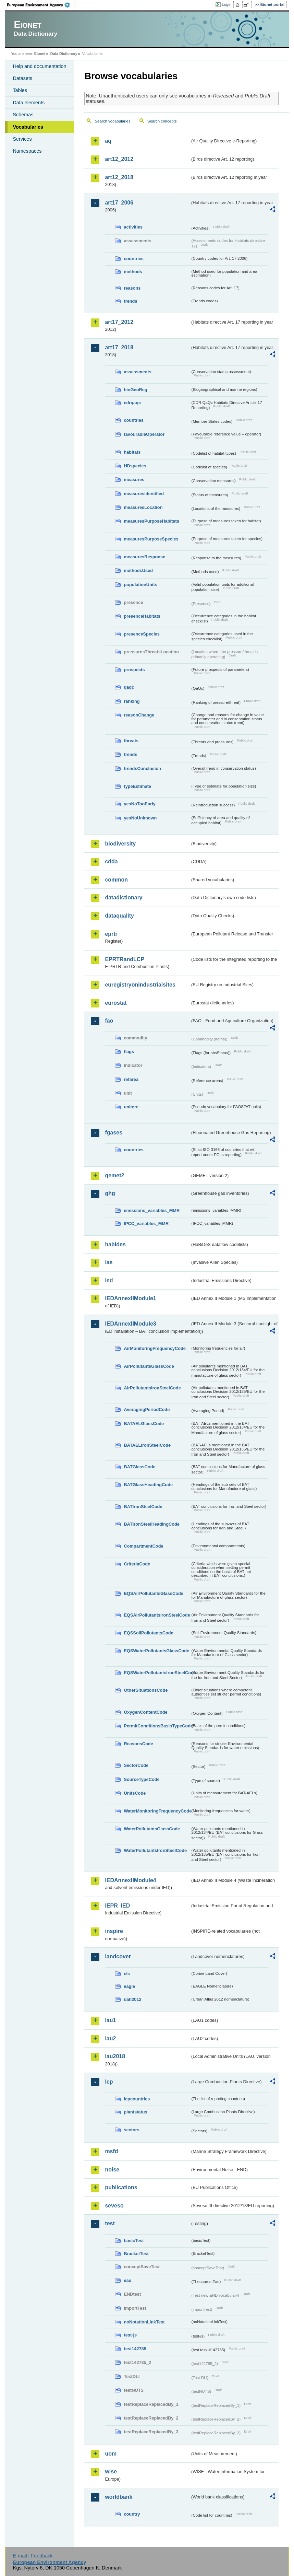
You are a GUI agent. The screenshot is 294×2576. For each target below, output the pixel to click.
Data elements (29, 102)
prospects (134, 669)
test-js (130, 2335)
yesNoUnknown (140, 817)
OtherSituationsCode (146, 1690)
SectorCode (136, 1765)
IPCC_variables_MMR (146, 1223)
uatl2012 (132, 1999)
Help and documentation (39, 66)
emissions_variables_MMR (152, 1210)
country (132, 2514)
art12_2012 (119, 159)
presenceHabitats (142, 616)
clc (127, 1973)
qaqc (129, 687)
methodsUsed (138, 570)
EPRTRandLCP (124, 959)
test (109, 2223)
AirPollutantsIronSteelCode (152, 1387)
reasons (132, 288)
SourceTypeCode (141, 1779)
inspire (114, 1931)
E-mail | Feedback (33, 2555)
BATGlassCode (139, 1466)
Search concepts (162, 121)
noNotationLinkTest (144, 2321)
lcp (109, 2082)
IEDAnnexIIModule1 (130, 1298)
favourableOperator (144, 434)
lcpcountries (137, 2098)
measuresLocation (143, 507)
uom (111, 2454)
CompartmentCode (143, 1546)
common (116, 880)
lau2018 (115, 2056)
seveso (114, 2205)
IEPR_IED (117, 1906)
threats (131, 740)
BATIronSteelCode (143, 1506)
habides (115, 1244)
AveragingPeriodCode (147, 1409)
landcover (118, 1956)
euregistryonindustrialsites (140, 985)
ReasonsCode (138, 1743)
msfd (111, 2151)
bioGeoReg (135, 389)
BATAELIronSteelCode (147, 1445)
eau (127, 2280)
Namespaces (27, 151)
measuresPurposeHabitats (151, 521)
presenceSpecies (142, 634)
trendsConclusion (142, 768)
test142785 (135, 2348)
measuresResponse (144, 556)
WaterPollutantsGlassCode (152, 1828)
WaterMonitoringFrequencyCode (157, 1811)
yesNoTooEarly (139, 803)
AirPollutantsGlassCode (149, 1366)
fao (109, 1021)
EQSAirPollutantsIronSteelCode (157, 1615)
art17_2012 (119, 322)
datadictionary (123, 897)
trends (130, 301)
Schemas (23, 114)
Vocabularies (28, 127)
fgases (113, 1132)
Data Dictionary (63, 53)
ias (108, 1262)
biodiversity (120, 844)
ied (109, 1280)
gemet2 (114, 1175)
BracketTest (136, 2253)
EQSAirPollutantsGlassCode (153, 1593)
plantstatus (135, 2111)
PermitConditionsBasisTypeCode (157, 1725)
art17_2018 (119, 347)
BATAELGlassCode (144, 1423)
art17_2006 (119, 203)
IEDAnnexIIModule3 (130, 1324)
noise (112, 2169)
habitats (132, 452)
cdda (111, 861)
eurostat (115, 1003)
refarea (131, 1079)
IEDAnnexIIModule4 (130, 1880)
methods (133, 271)
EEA (40, 4)
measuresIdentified (144, 493)
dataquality (119, 916)
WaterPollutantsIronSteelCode (155, 1850)
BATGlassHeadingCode (148, 1484)
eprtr (111, 934)
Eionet (40, 53)
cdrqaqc (132, 402)
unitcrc (131, 1106)
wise (111, 2471)
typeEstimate (137, 786)
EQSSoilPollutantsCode (148, 1632)
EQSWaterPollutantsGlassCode (156, 1650)
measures (134, 479)
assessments (137, 371)
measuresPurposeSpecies (151, 538)
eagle (129, 1986)
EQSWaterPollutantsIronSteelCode (157, 1672)
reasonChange (139, 715)
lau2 (110, 2038)
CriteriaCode (137, 1563)
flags (129, 1051)
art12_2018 (119, 177)
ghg (110, 1193)
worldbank (118, 2497)
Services (22, 139)
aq (108, 141)
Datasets (22, 78)
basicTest (134, 2240)
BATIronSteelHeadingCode (152, 1524)
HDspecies (135, 465)
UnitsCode (135, 1793)
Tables (20, 90)
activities (133, 227)
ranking (131, 701)
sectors (131, 2129)
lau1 (110, 2020)
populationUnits (140, 584)
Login (226, 4)
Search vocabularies (112, 121)
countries (134, 258)
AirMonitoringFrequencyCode (155, 1348)
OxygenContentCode (145, 1712)
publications (121, 2187)
